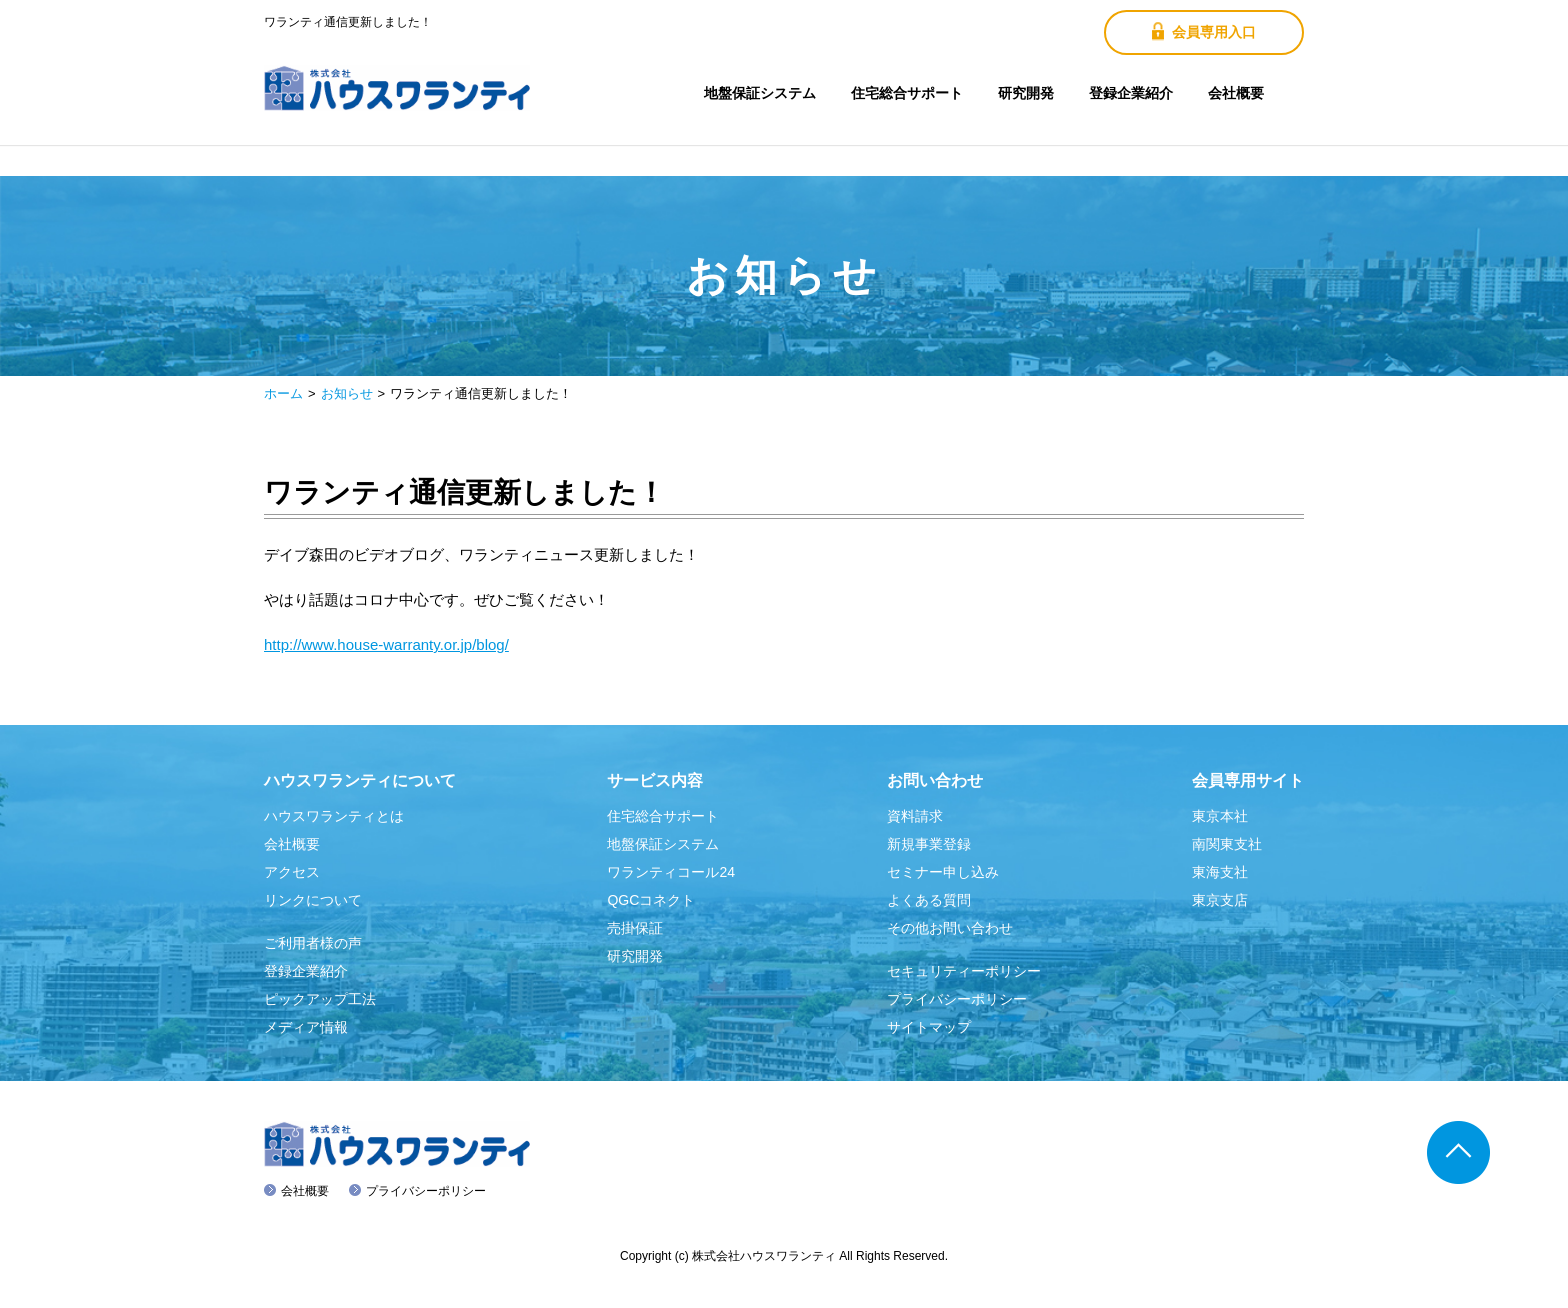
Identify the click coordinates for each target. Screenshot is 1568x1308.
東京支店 (1220, 900)
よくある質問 (929, 900)
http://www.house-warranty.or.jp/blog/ (386, 644)
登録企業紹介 (1131, 93)
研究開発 (1026, 93)
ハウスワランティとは (334, 816)
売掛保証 (635, 928)
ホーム (283, 393)
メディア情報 (306, 1027)
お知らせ (347, 393)
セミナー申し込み (943, 872)
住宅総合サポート (907, 93)
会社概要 (1236, 93)
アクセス (292, 872)
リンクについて (313, 900)
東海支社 (1220, 872)
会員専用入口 (1204, 31)
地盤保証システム (760, 93)
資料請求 (915, 816)
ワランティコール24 (671, 872)
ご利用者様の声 (313, 943)
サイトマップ (929, 1027)
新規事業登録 (929, 844)
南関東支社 (1227, 844)
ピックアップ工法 (320, 999)
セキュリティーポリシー (964, 971)
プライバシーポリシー (957, 999)
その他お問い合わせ (950, 928)
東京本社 (1220, 816)
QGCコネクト (651, 900)
